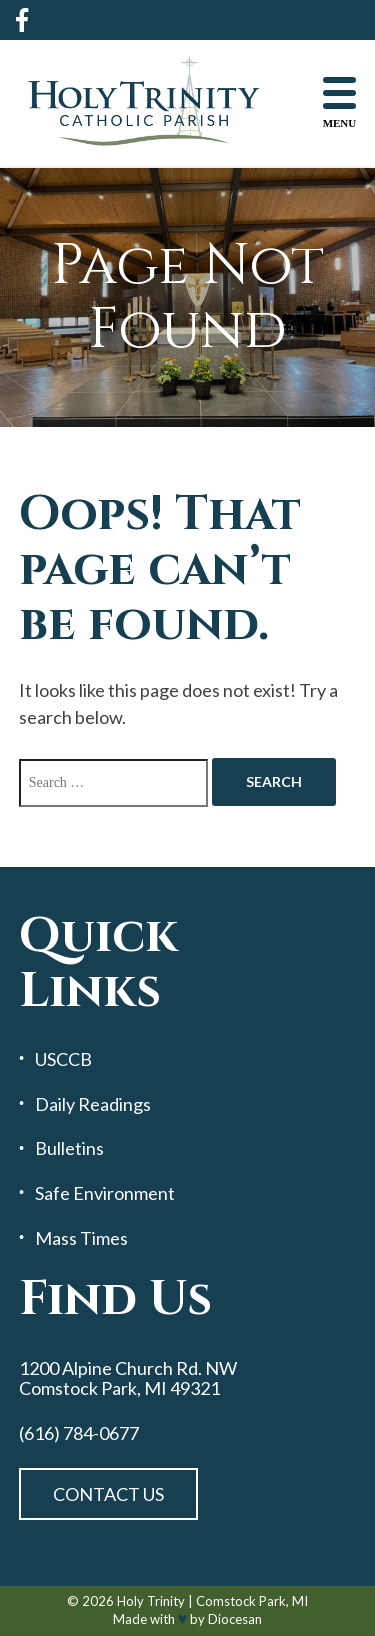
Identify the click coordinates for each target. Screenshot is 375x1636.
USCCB (63, 1059)
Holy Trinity (151, 1601)
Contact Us (108, 1494)
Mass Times (81, 1238)
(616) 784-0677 (79, 1433)
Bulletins (69, 1148)
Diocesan (235, 1619)
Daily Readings (93, 1104)
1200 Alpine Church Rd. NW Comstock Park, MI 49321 (128, 1378)
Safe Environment (105, 1193)
